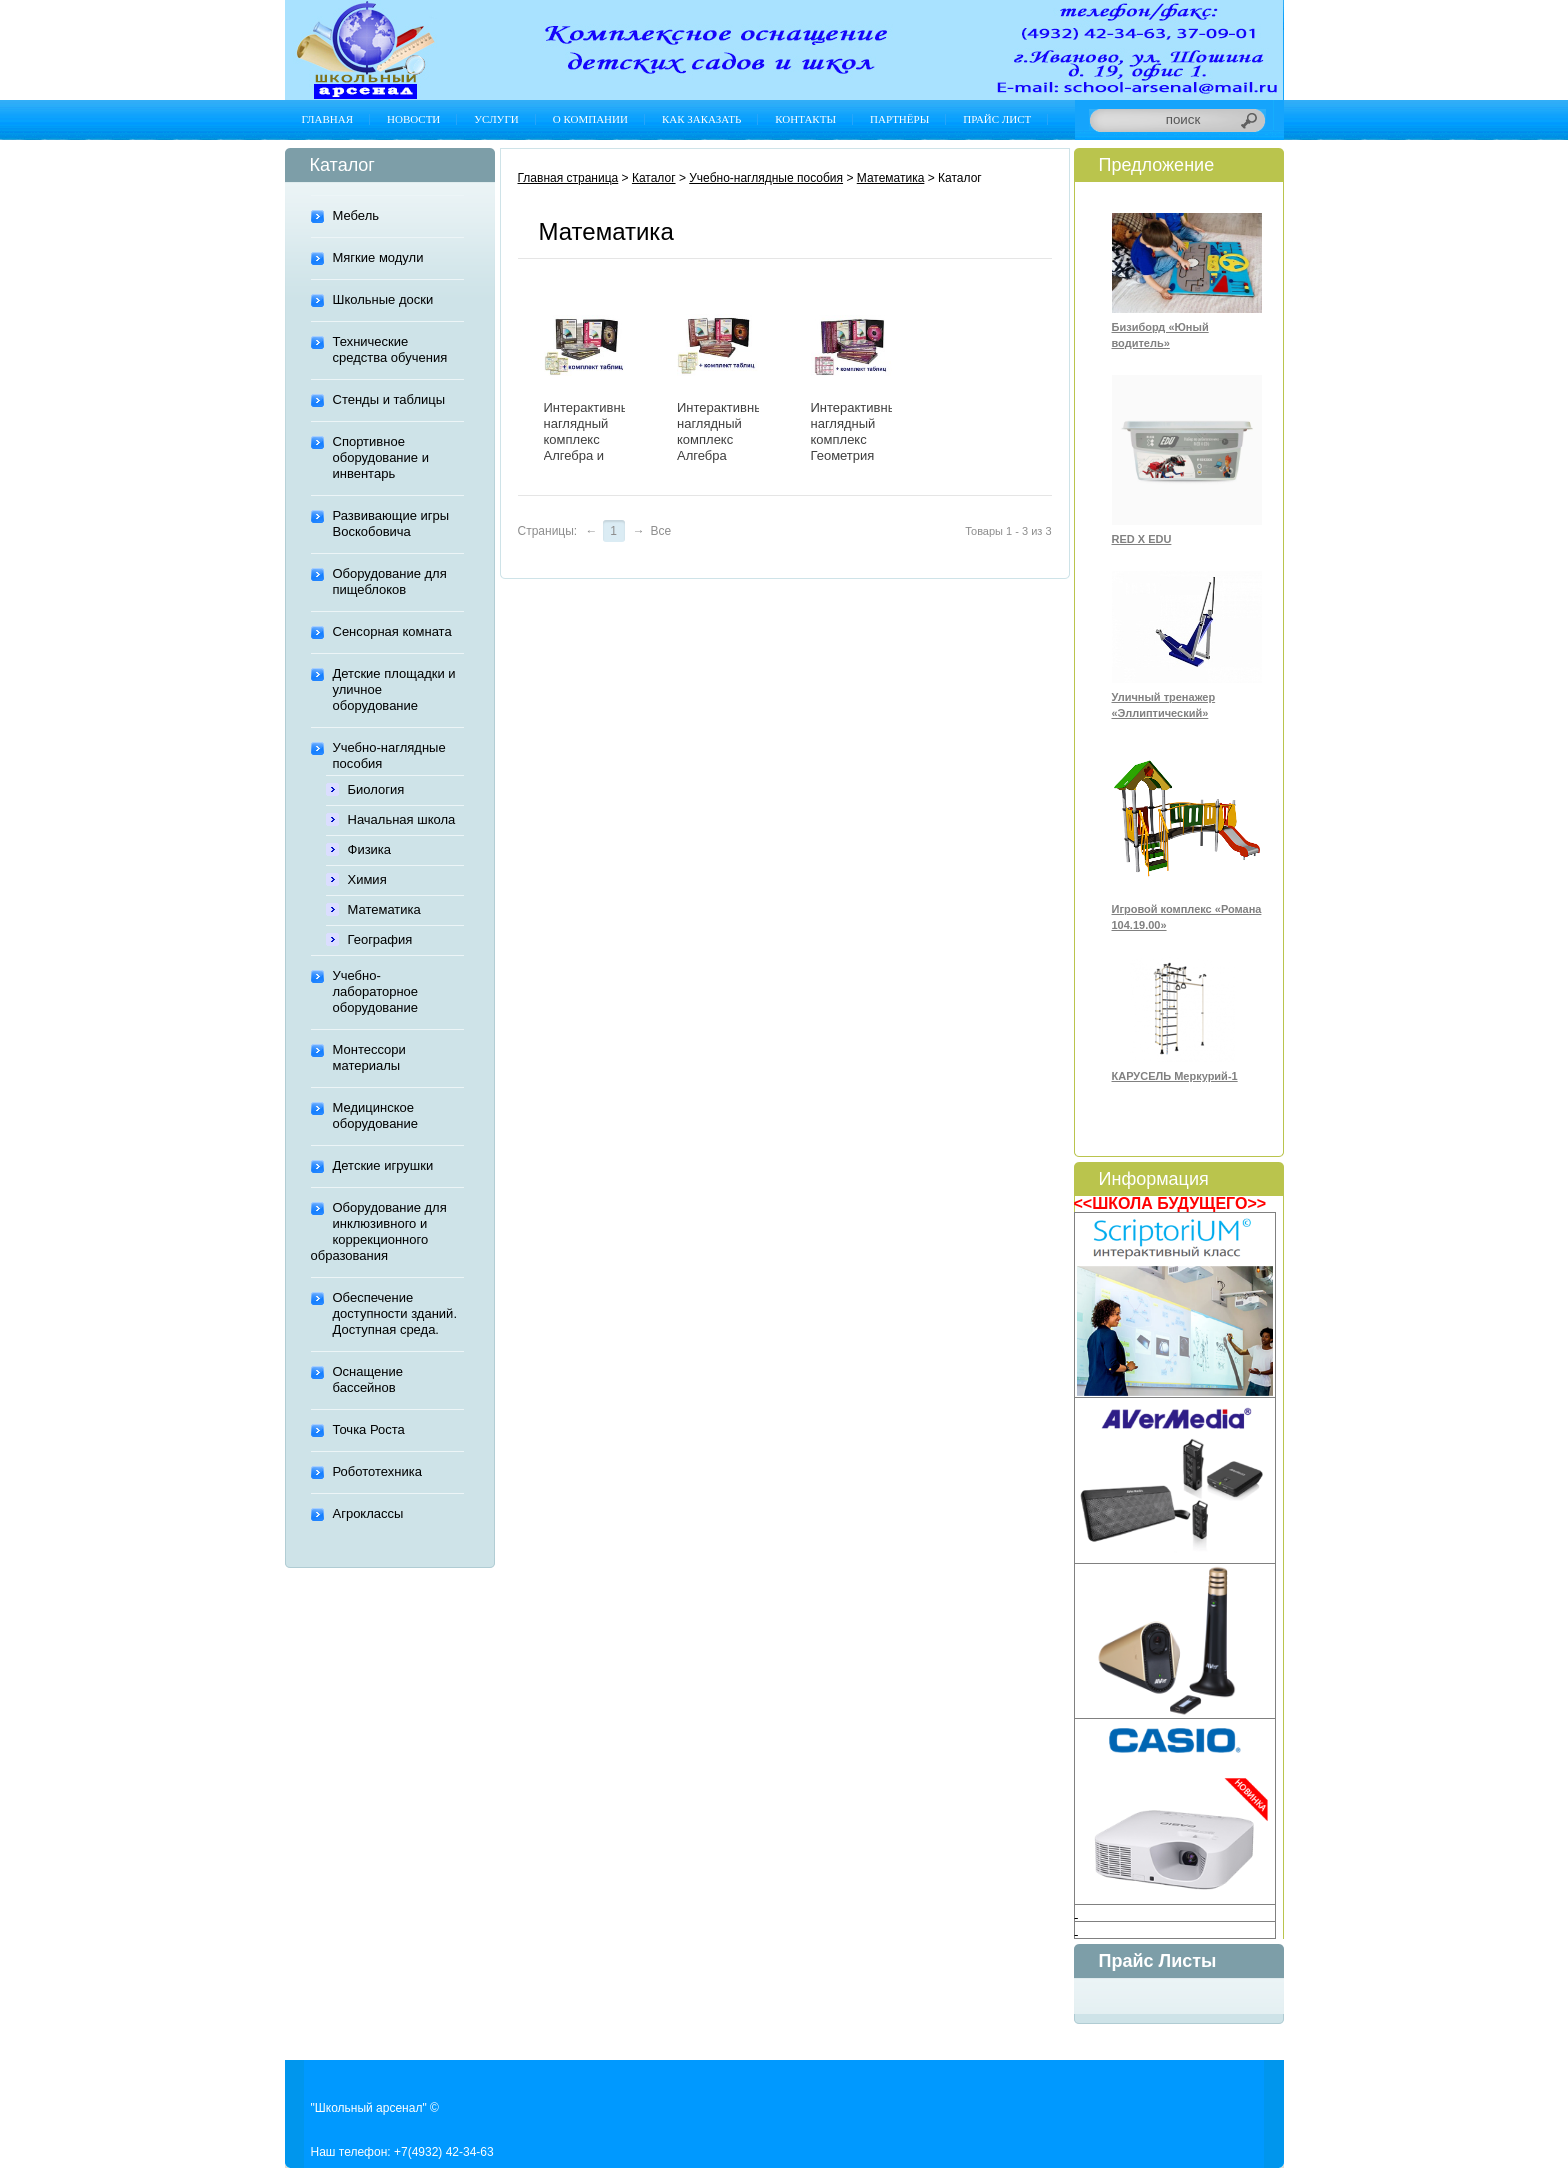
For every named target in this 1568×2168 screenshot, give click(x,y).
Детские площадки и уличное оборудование (394, 689)
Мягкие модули (378, 257)
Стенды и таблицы (389, 399)
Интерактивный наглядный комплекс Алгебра (724, 431)
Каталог (654, 178)
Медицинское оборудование (376, 1115)
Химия (367, 879)
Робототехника (377, 1471)
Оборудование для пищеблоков (390, 581)
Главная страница (568, 178)
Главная (328, 119)
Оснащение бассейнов (368, 1379)
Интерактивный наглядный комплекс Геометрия (858, 431)
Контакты (805, 119)
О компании (590, 119)
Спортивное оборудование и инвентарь (381, 457)
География (380, 939)
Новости (413, 119)
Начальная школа (402, 819)
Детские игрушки (383, 1165)
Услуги (496, 119)
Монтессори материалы (369, 1057)
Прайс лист (997, 119)
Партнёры (899, 119)
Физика (370, 849)
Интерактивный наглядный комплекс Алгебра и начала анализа (591, 447)
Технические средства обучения (390, 349)
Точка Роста (369, 1429)
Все (661, 531)
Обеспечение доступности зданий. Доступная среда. (395, 1313)
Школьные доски (383, 299)
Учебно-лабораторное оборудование (376, 991)
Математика (384, 909)
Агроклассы (368, 1513)
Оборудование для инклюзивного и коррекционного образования (379, 1231)
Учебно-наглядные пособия (389, 755)
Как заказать (701, 119)
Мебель (356, 215)
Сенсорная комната (392, 631)
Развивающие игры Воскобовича (391, 523)
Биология (376, 789)
